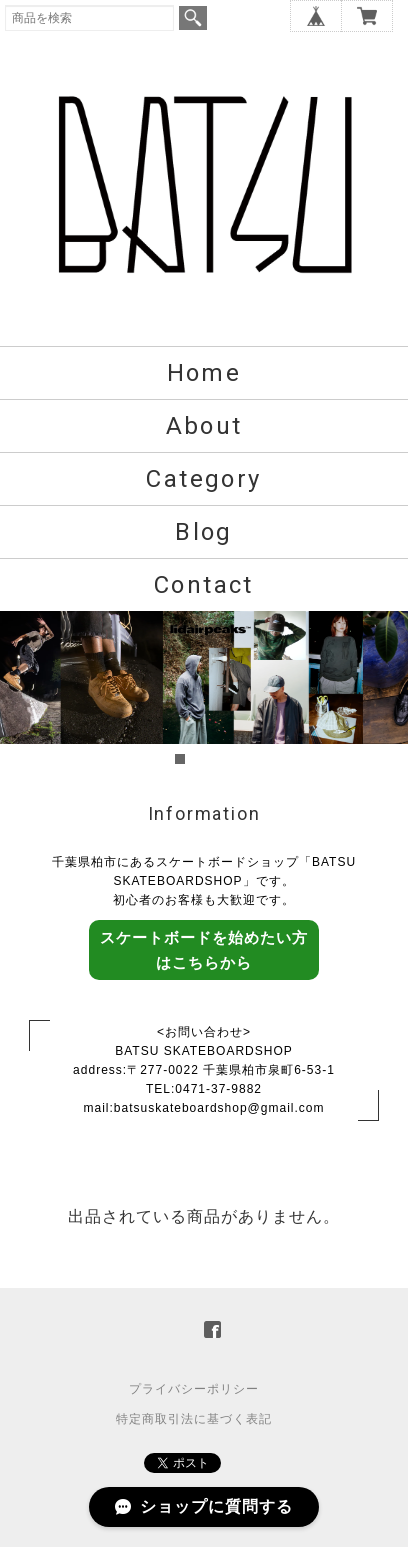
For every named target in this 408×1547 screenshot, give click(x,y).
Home (204, 373)
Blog (204, 532)
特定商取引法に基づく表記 (194, 1419)
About (204, 426)
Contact (204, 585)
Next (382, 690)
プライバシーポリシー (194, 1389)
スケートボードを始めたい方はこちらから (204, 950)
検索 (193, 18)
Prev (26, 690)
